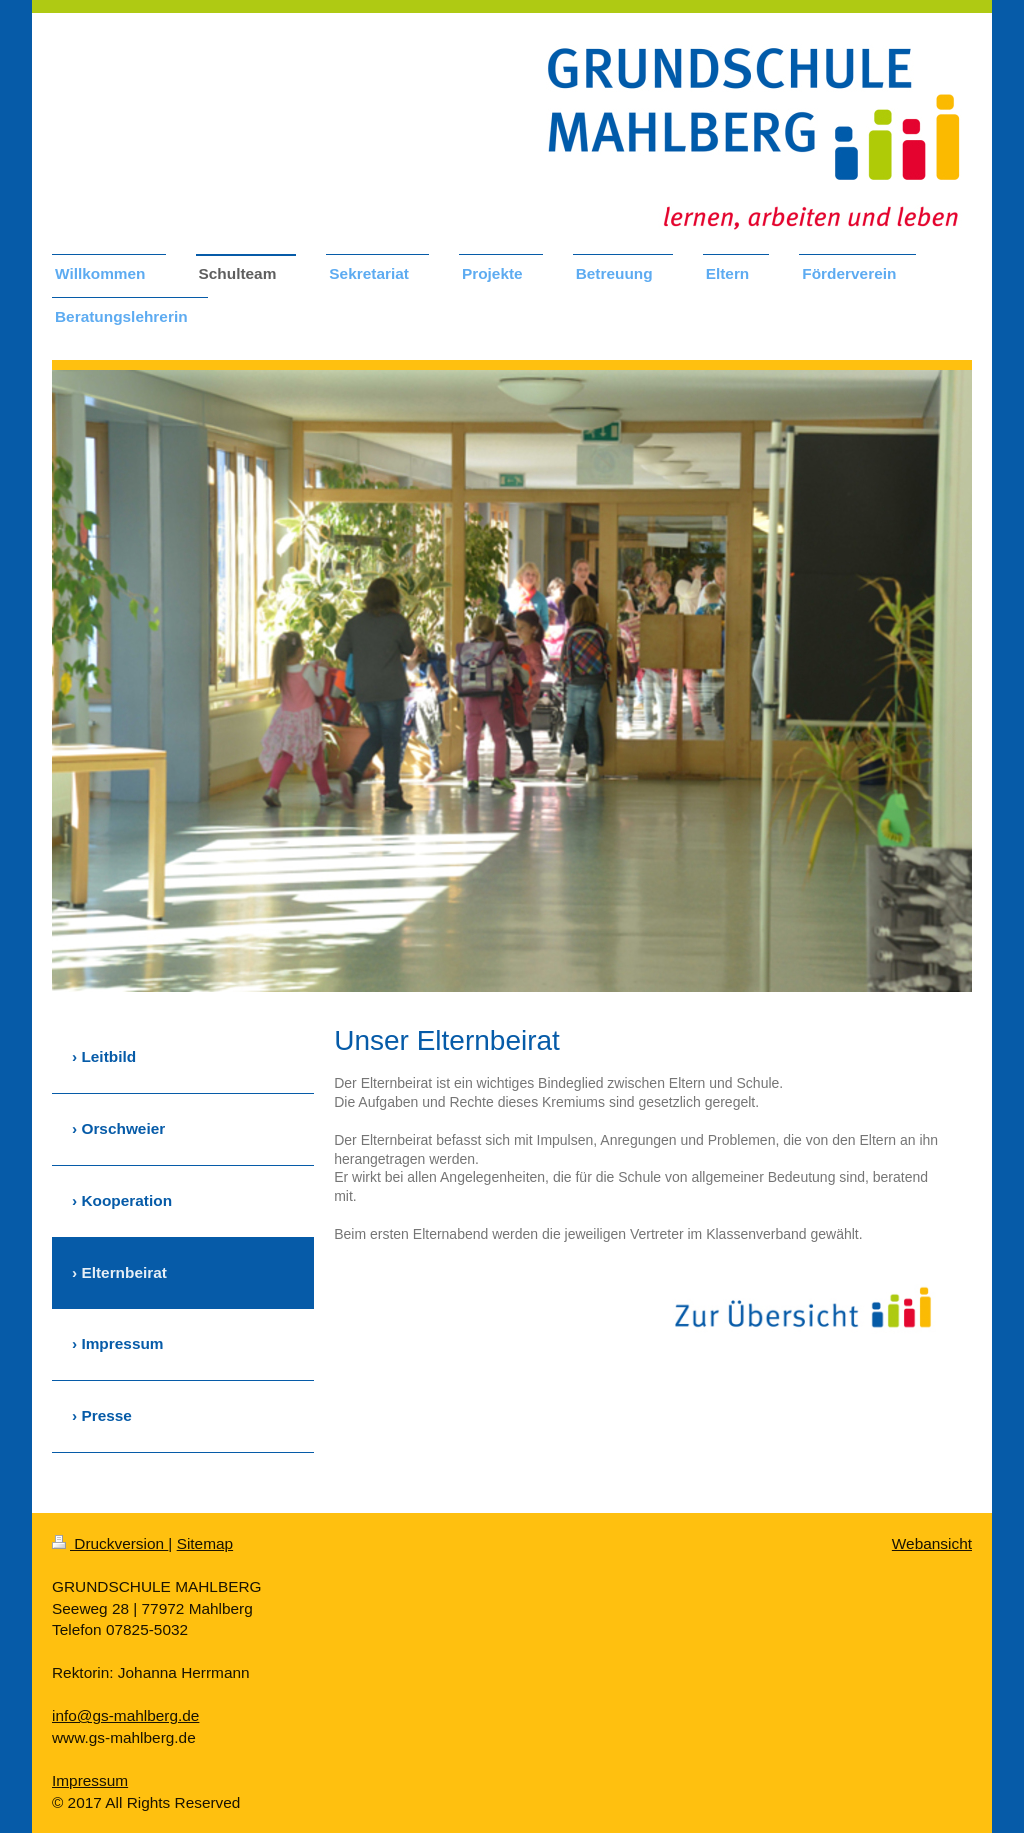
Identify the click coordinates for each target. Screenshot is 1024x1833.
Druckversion (110, 1543)
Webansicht (932, 1543)
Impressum (90, 1780)
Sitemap (205, 1543)
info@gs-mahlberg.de (125, 1715)
